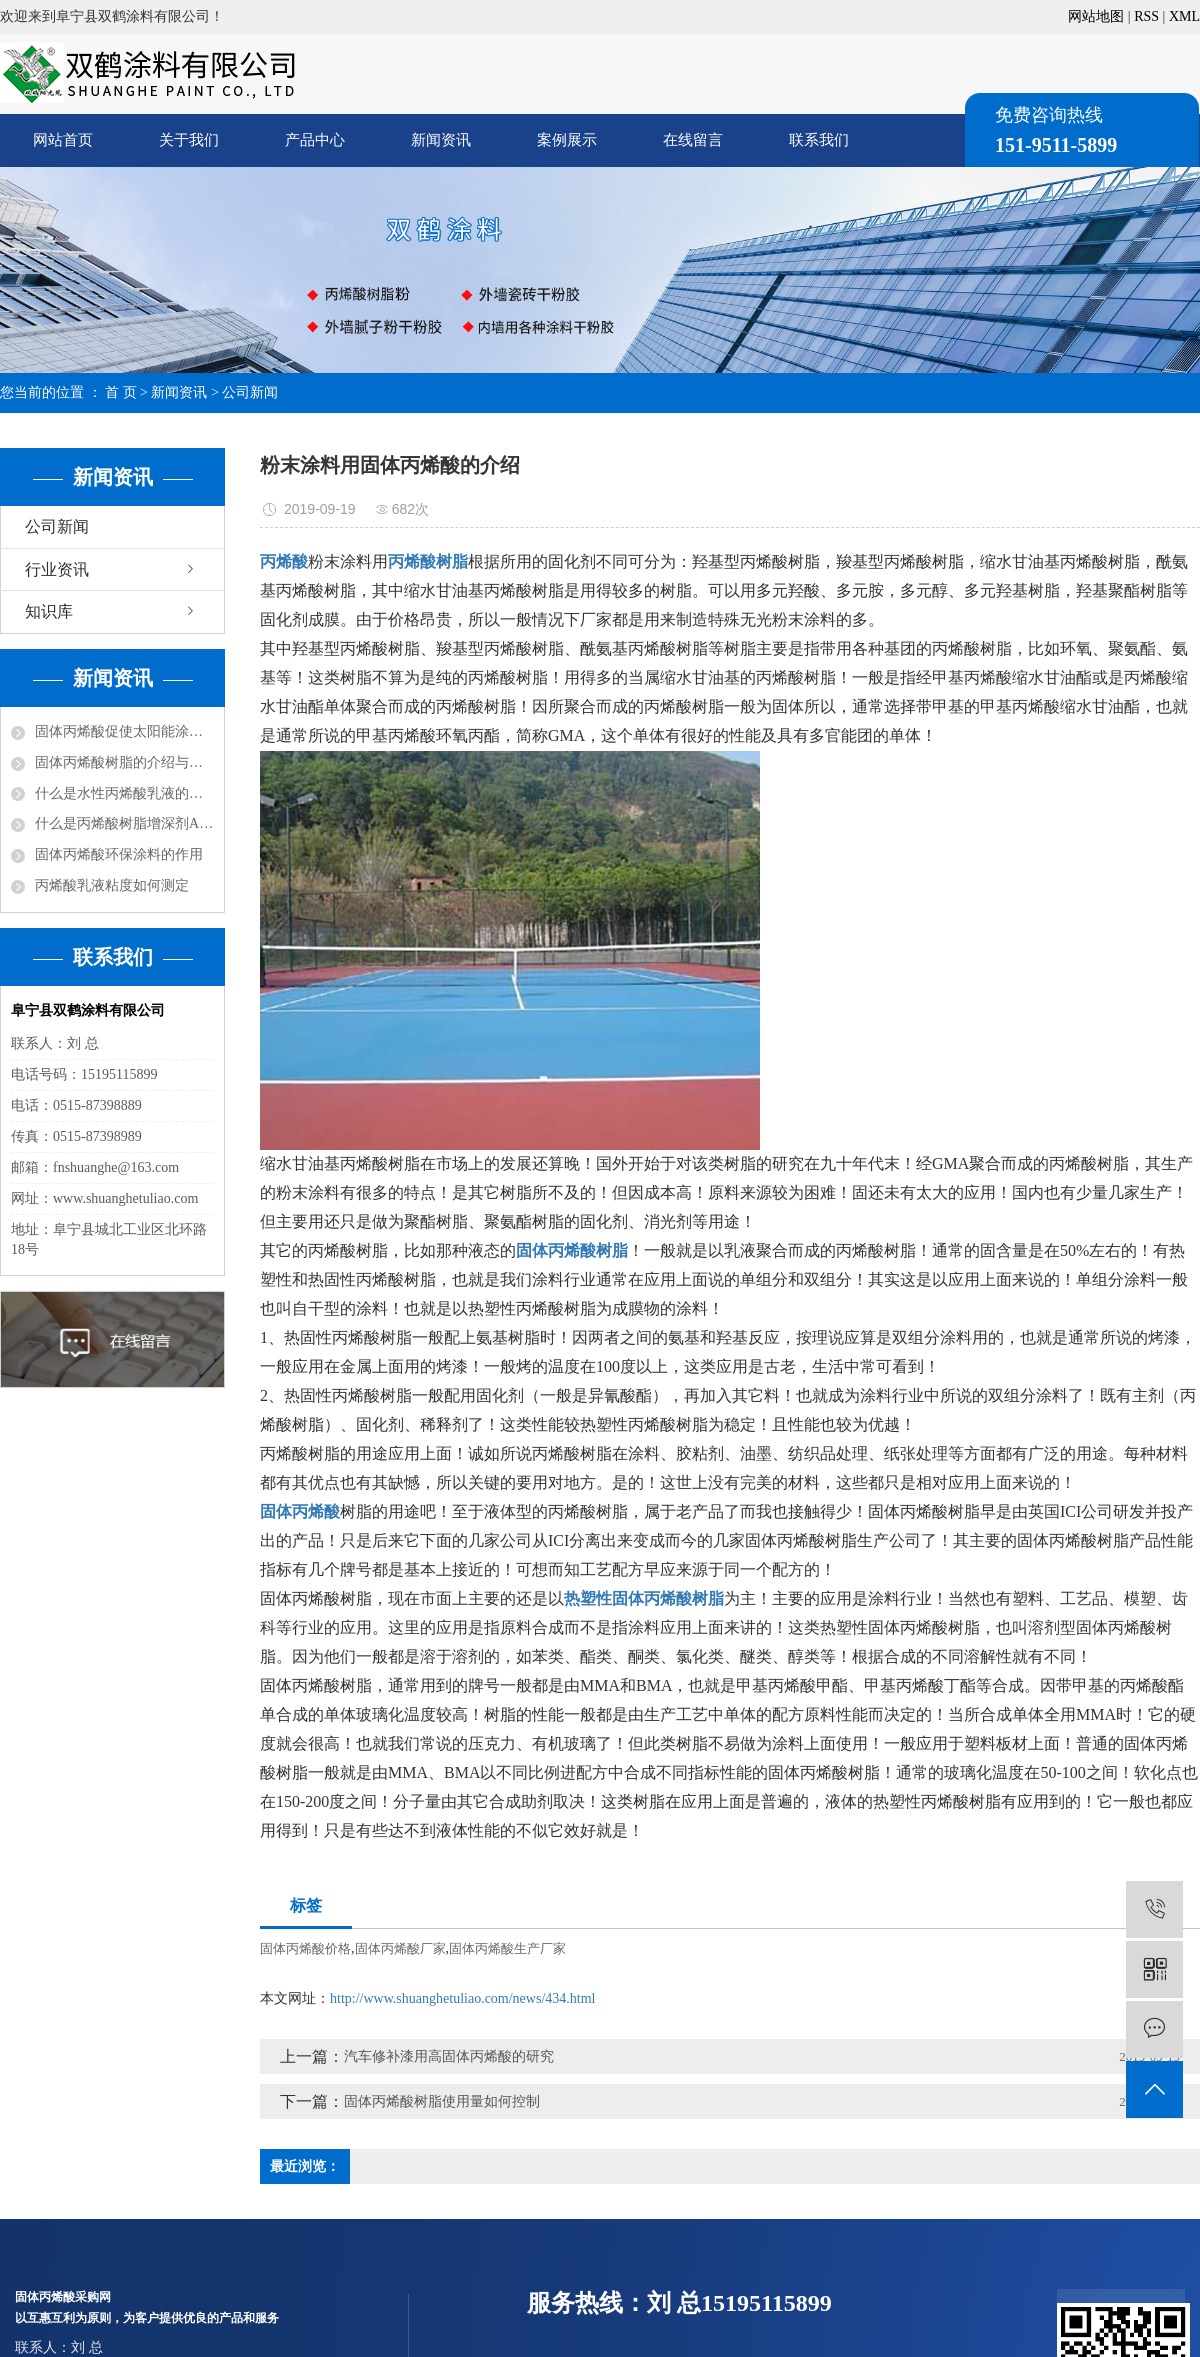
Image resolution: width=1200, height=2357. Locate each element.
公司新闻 (250, 392)
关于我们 (189, 140)
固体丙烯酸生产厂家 (507, 1948)
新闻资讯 (441, 140)
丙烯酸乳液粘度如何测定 (112, 885)
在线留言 (693, 140)
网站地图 (1096, 16)
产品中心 (315, 140)
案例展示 (567, 140)
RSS (1146, 16)
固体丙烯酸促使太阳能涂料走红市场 (124, 731)
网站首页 (63, 140)
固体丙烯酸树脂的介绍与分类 (124, 762)
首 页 (121, 392)
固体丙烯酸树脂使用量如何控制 (442, 2101)
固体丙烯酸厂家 (400, 1948)
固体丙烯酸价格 (305, 1948)
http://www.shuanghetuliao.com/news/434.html (462, 1998)
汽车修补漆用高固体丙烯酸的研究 (449, 2056)
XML (1184, 16)
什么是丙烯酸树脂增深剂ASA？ (124, 823)
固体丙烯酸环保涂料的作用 (119, 854)
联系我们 (819, 140)
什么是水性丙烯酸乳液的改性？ (124, 793)
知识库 (49, 611)
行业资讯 (57, 569)
